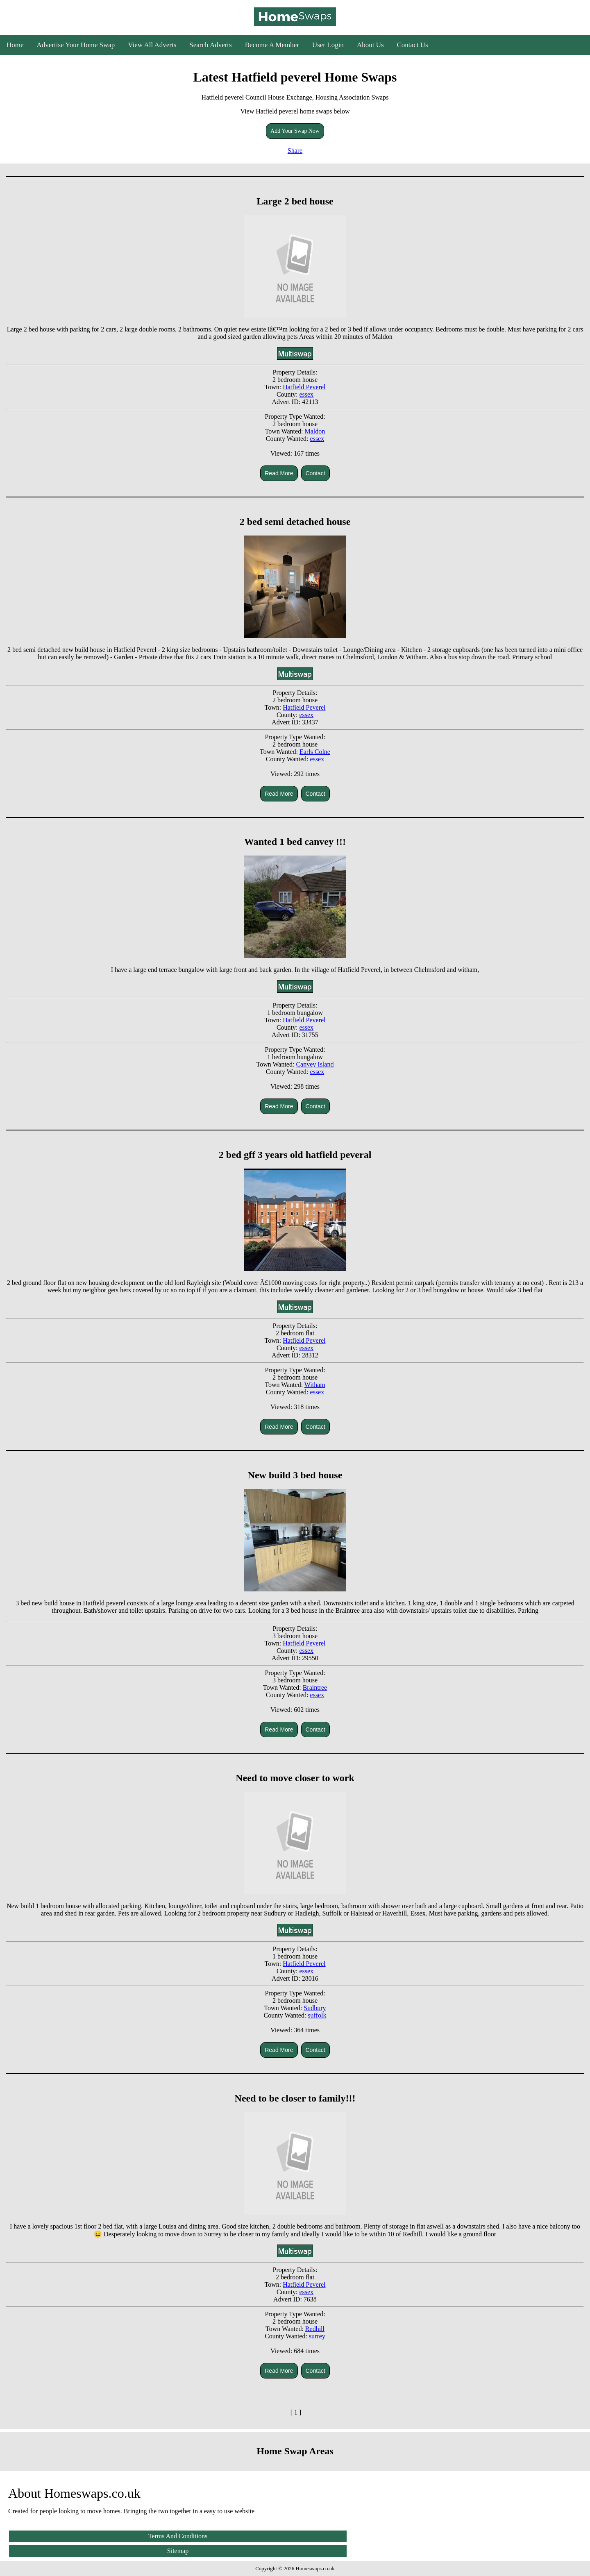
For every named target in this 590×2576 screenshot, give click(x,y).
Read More (279, 473)
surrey (317, 2336)
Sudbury (315, 2007)
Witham (314, 1384)
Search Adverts (210, 45)
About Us (370, 45)
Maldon (315, 431)
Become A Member (272, 45)
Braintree (315, 1687)
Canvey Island (315, 1064)
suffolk (317, 2015)
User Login (328, 45)
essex (306, 394)
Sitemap (177, 2550)
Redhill (314, 2328)
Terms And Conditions (178, 2536)
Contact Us (412, 45)
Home (15, 45)
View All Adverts (152, 45)
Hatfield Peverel (304, 387)
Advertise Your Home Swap (76, 45)
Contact (315, 473)
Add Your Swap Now (295, 131)
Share (295, 150)
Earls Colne (315, 751)
